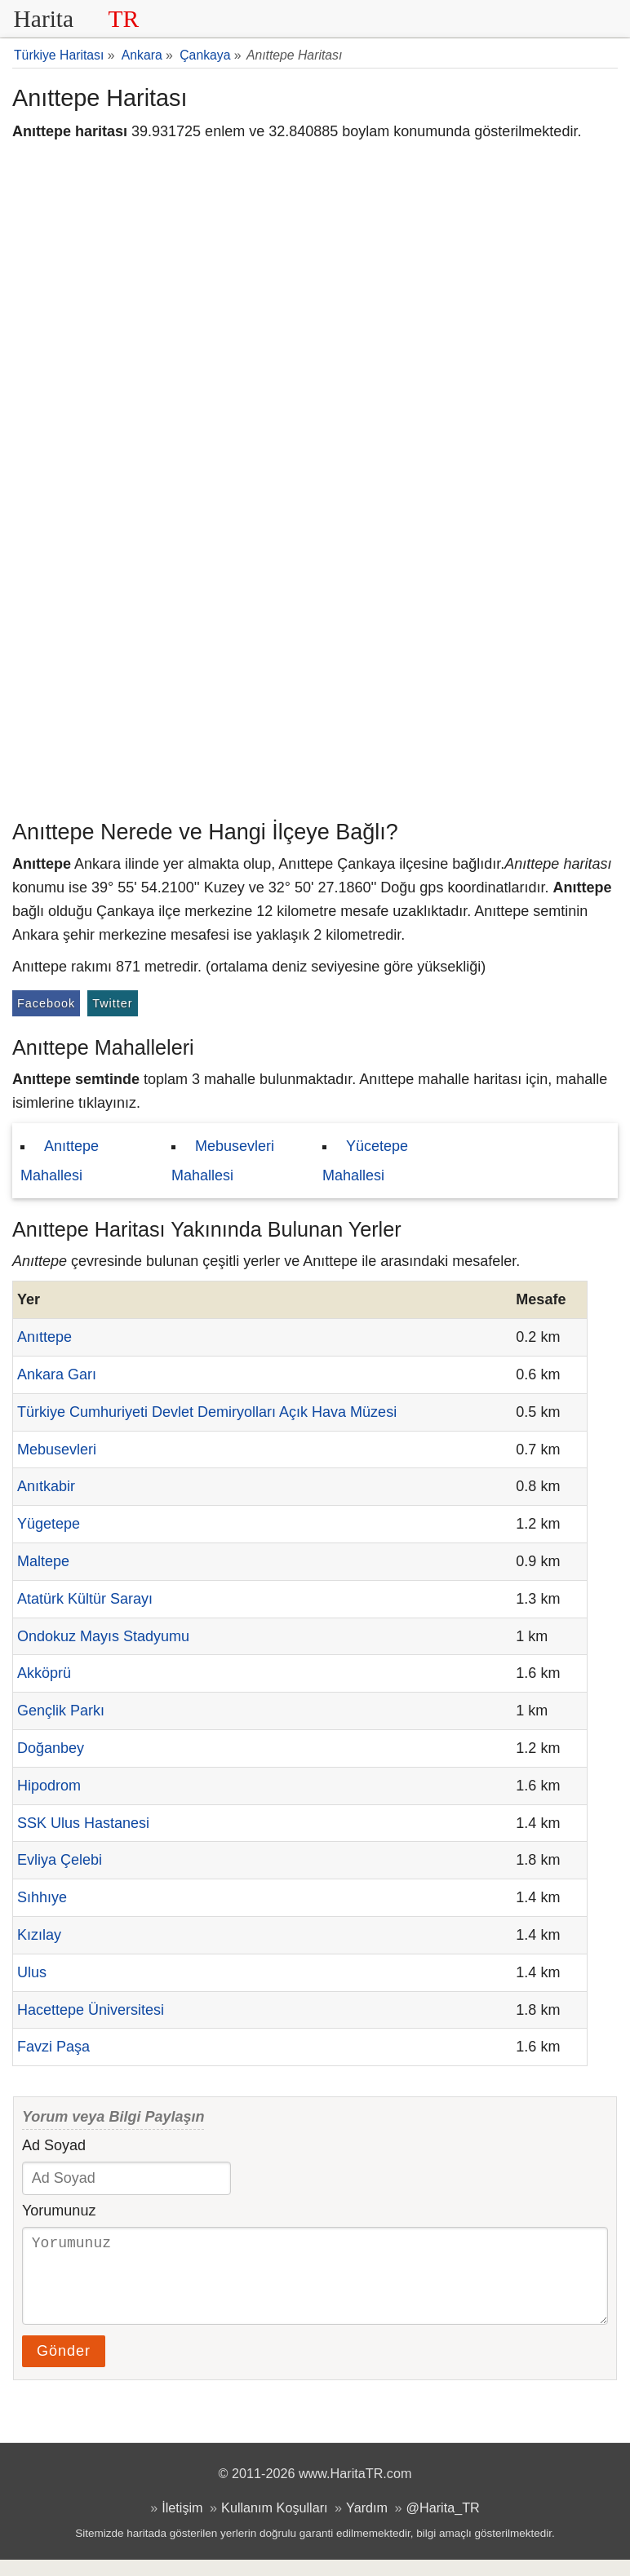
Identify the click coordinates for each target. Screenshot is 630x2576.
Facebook (46, 1003)
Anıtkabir (46, 1486)
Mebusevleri (56, 1449)
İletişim (182, 2523)
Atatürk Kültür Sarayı (85, 1599)
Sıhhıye (42, 1897)
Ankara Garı (56, 1374)
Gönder (64, 2367)
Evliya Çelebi (59, 1860)
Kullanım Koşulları (274, 2523)
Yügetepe (48, 1524)
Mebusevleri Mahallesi (222, 1161)
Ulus (32, 1972)
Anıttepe (44, 1337)
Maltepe (43, 1561)
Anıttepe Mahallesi (59, 1161)
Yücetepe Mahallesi (365, 1161)
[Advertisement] (315, 689)
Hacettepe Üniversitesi (90, 2010)
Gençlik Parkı (60, 1710)
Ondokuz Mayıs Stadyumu (103, 1636)
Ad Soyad (54, 2145)
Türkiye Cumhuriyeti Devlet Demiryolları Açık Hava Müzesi (207, 1412)
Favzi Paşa (53, 2046)
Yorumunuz (58, 2210)
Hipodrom (49, 1785)
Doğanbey (50, 1748)
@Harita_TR (443, 2523)
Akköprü (44, 1673)
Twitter (112, 1003)
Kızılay (39, 1935)
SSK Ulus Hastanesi (83, 1823)
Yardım (367, 2523)
